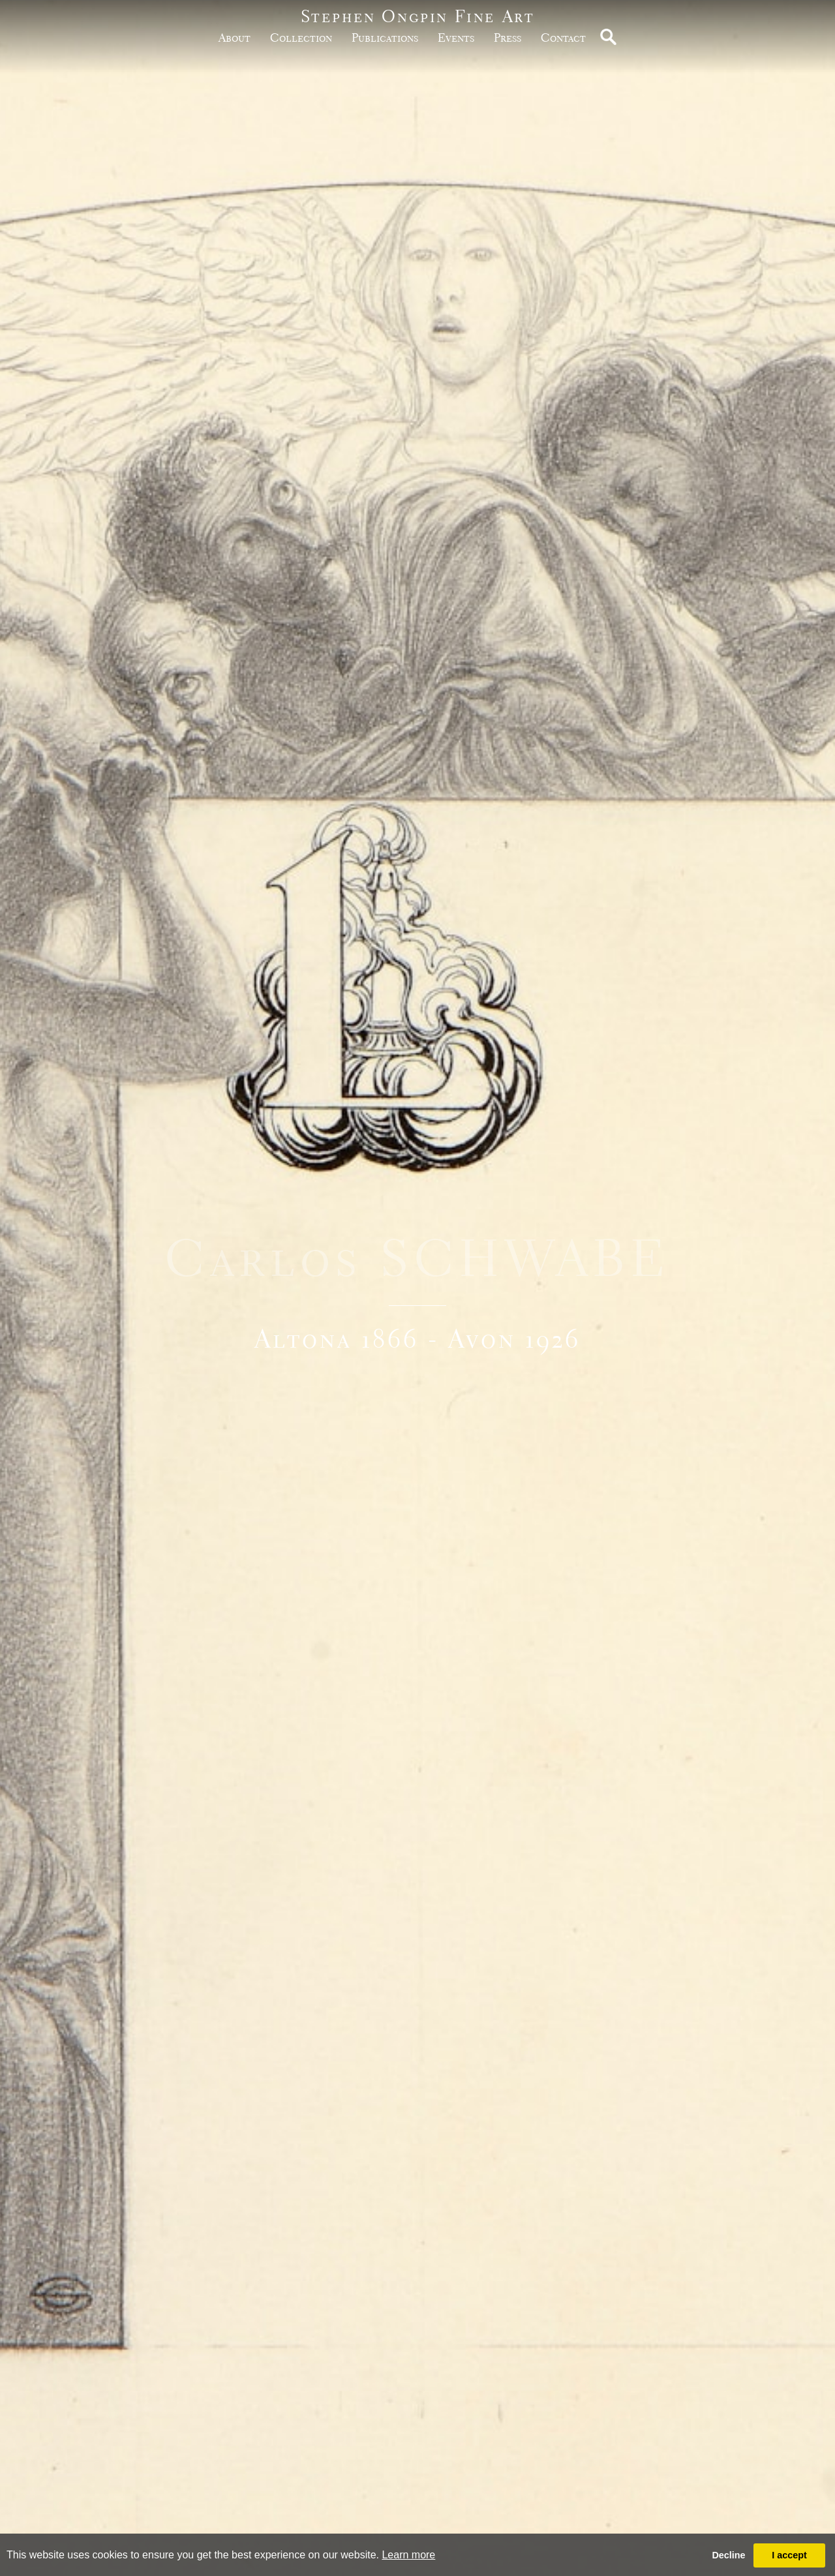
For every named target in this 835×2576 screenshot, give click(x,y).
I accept (789, 2555)
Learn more (408, 2554)
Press (507, 37)
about (234, 37)
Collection (301, 37)
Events (456, 37)
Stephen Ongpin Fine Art (418, 16)
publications (385, 37)
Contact (563, 37)
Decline (728, 2555)
